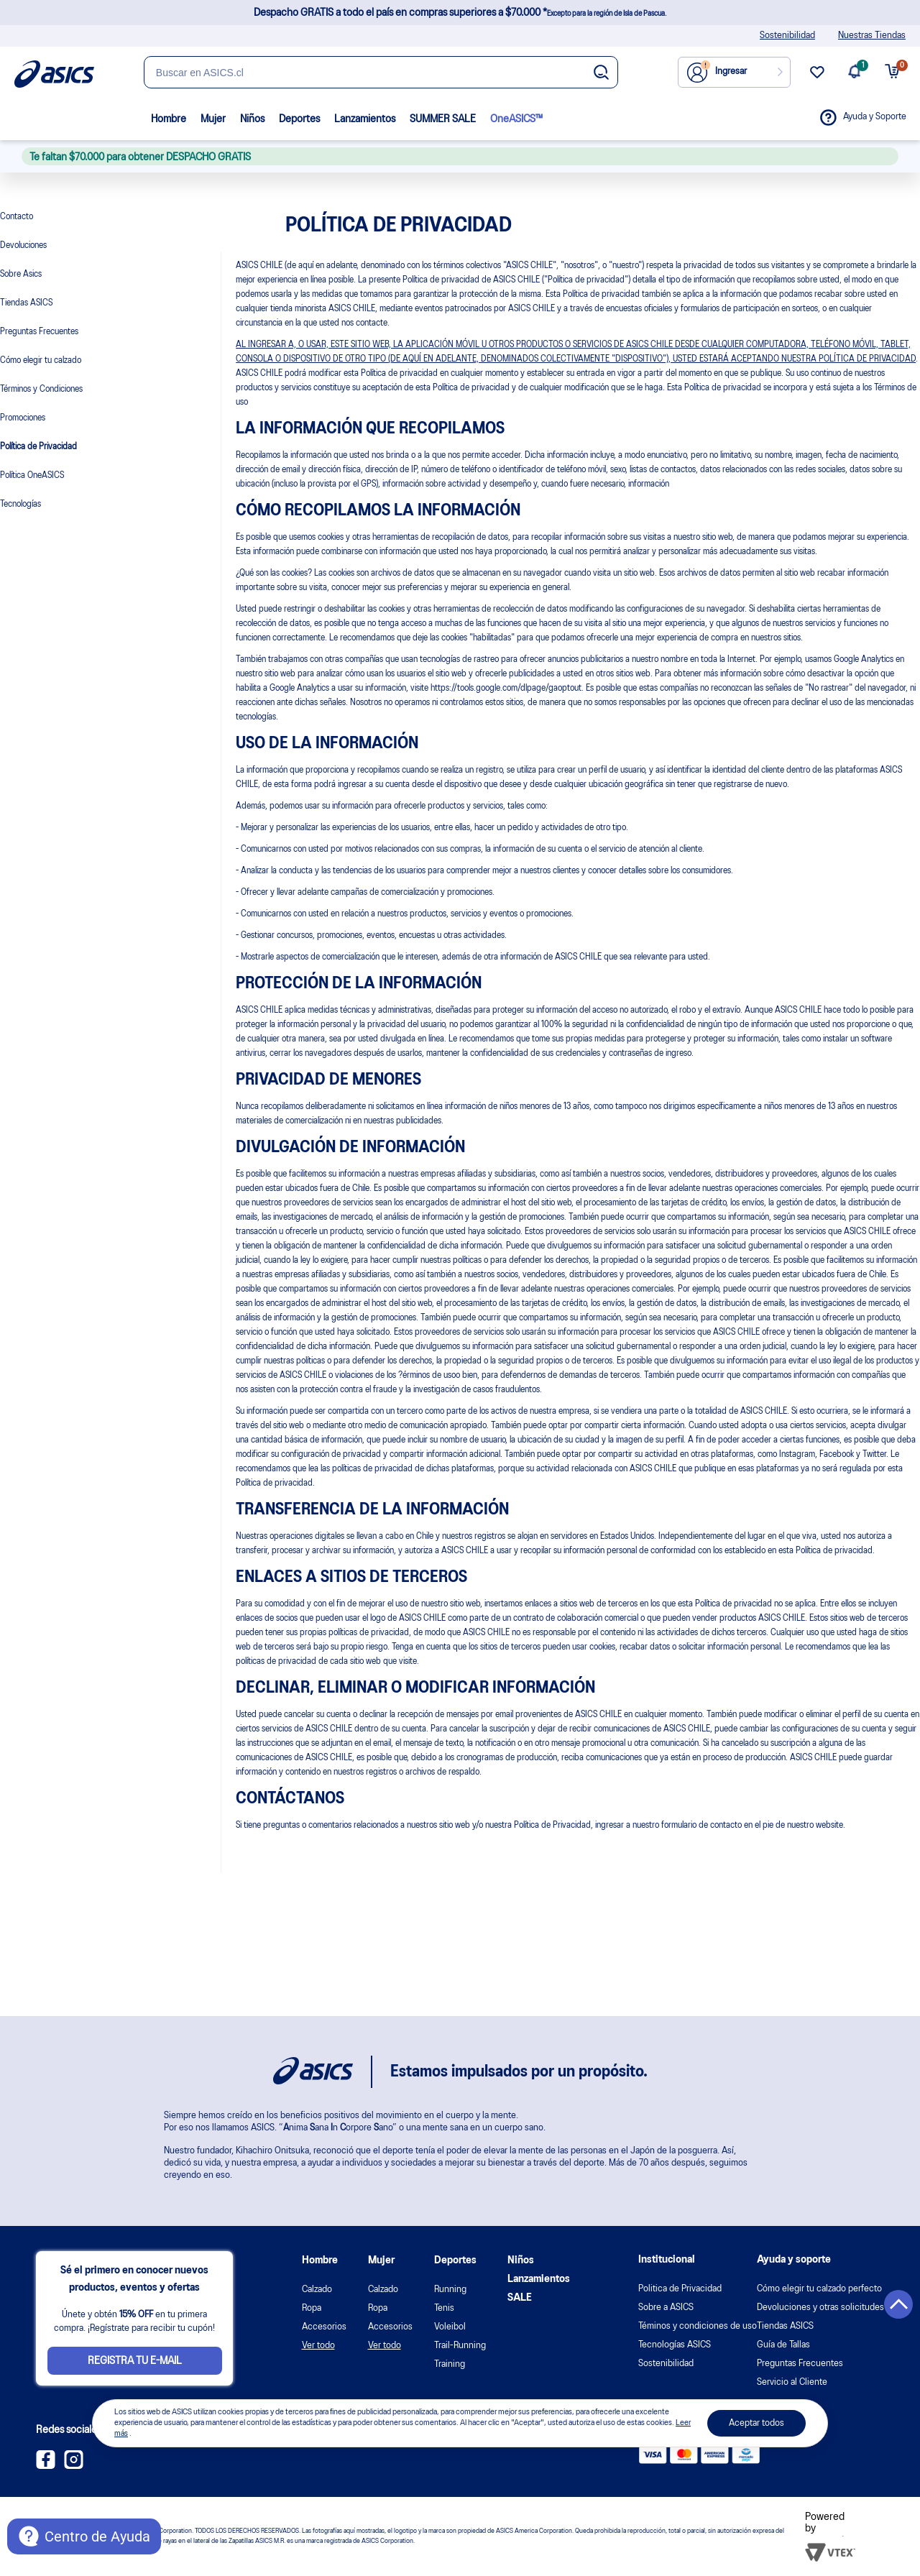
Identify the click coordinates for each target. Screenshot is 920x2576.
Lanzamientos (364, 119)
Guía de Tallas (783, 2345)
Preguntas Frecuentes (39, 332)
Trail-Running (460, 2345)
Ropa (311, 2308)
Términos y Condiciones (41, 389)
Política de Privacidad (38, 447)
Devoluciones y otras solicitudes (820, 2307)
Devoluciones (23, 245)
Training (449, 2364)
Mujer (213, 119)
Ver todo (318, 2345)
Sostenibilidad (787, 35)
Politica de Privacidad (680, 2289)
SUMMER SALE (443, 119)
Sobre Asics (21, 274)
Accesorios (324, 2327)
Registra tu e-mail (135, 2361)
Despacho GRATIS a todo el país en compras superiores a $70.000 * (460, 13)
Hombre (168, 119)
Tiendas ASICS (26, 303)
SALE (519, 2298)
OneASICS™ (516, 119)
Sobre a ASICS (666, 2307)
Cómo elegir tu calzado (40, 360)
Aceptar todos (756, 2423)
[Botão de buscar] (601, 73)
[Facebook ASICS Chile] (45, 2466)
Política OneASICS (32, 475)
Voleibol (450, 2327)
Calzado (317, 2289)
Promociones (22, 418)
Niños (252, 119)
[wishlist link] (817, 78)
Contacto (16, 217)
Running (450, 2289)
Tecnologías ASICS (674, 2345)
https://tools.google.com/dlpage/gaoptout (506, 688)
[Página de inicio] (54, 74)
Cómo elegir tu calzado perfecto (819, 2289)
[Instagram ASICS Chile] (73, 2466)
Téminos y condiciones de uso (697, 2326)
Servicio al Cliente (792, 2382)
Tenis (444, 2308)
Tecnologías (20, 504)
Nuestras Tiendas (872, 35)
